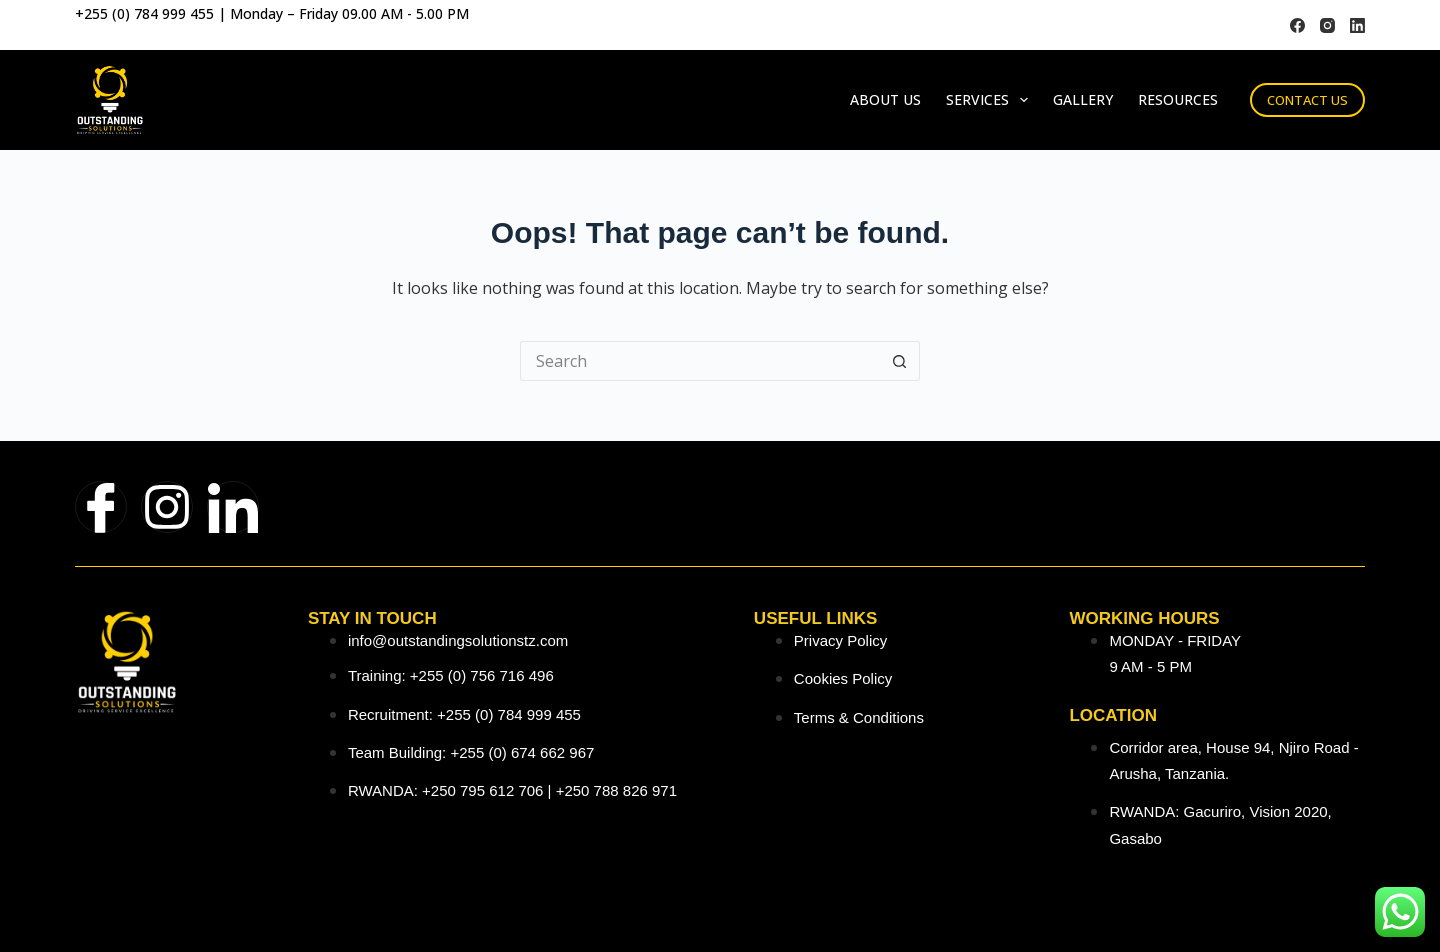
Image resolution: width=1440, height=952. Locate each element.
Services (991, 100)
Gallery (1083, 99)
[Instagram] (1327, 25)
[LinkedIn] (1357, 25)
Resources (1178, 99)
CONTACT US (1307, 100)
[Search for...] (700, 361)
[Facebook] (1297, 25)
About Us (885, 99)
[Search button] (900, 361)
